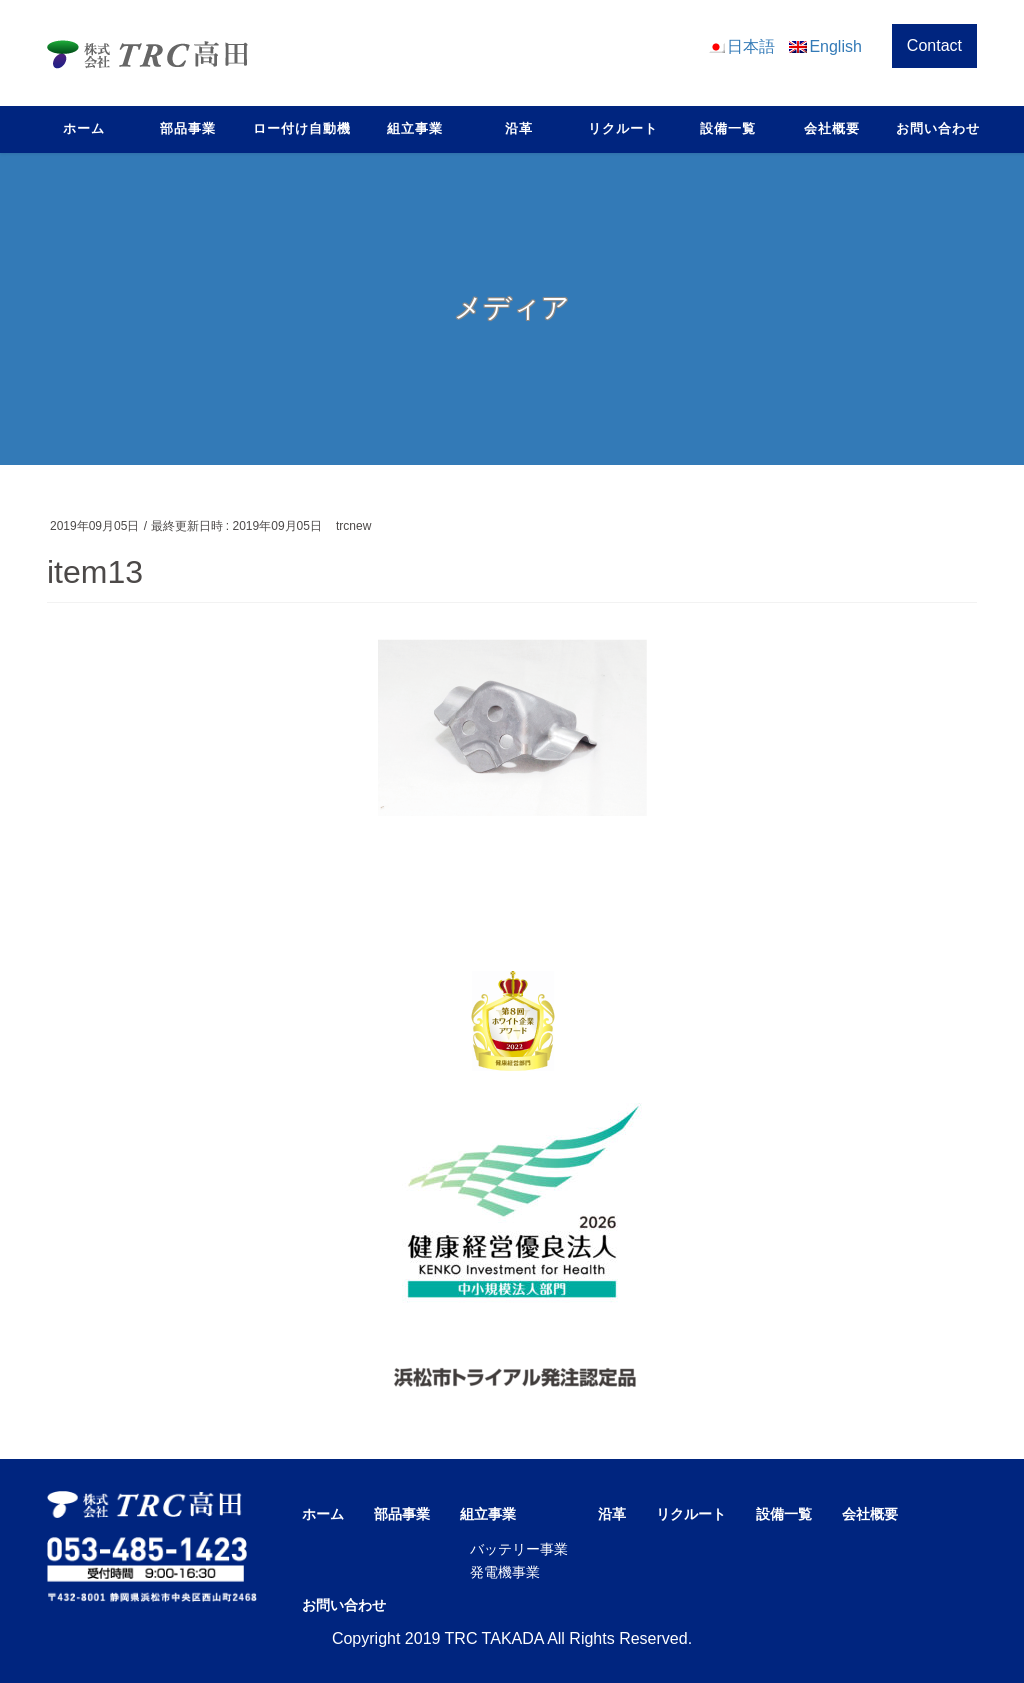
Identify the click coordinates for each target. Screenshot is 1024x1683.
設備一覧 (784, 1514)
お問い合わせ (344, 1605)
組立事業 (488, 1514)
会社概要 (870, 1514)
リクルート (691, 1514)
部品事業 (402, 1514)
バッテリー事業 (519, 1549)
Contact (934, 45)
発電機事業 (505, 1572)
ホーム (323, 1514)
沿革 (612, 1514)
